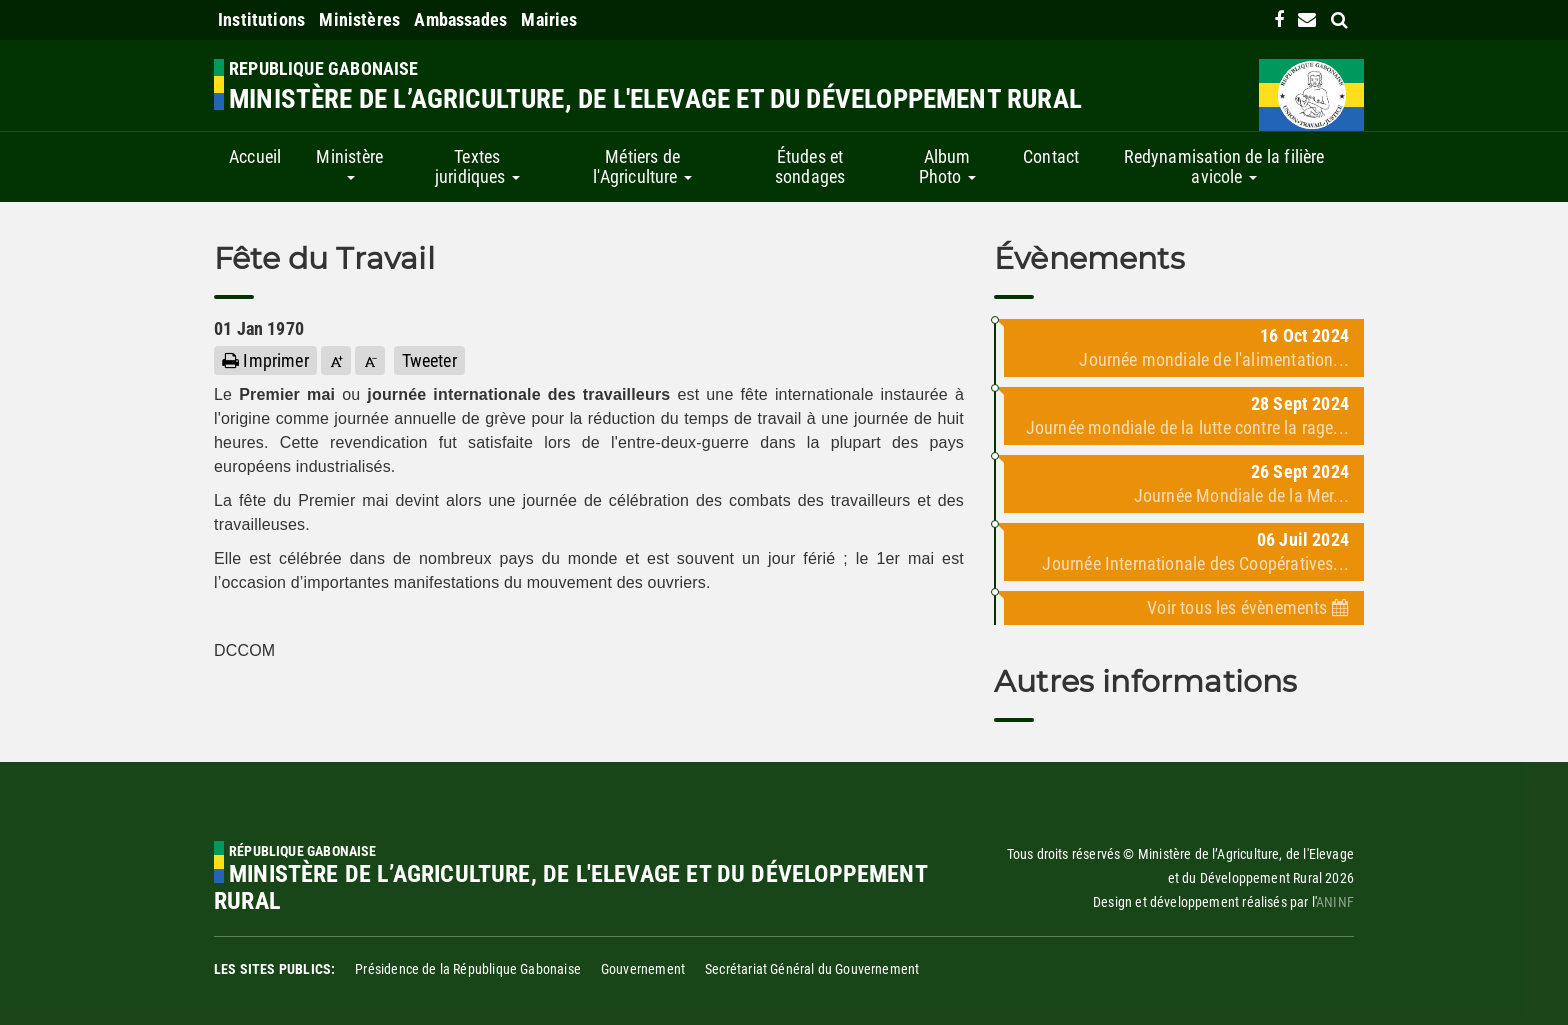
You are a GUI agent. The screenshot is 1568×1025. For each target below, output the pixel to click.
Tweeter (429, 360)
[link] (1279, 19)
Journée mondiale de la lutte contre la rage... (1187, 427)
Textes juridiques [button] (477, 166)
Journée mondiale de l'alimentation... (1214, 359)
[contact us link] (1307, 19)
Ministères (359, 19)
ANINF (1335, 902)
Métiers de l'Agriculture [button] (642, 166)
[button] (336, 360)
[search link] (1339, 19)
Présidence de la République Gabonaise (468, 969)
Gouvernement (643, 969)
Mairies (549, 19)
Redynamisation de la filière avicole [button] (1224, 166)
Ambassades (460, 19)
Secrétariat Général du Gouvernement (812, 969)
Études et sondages (810, 166)
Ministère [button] (349, 163)
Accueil (255, 156)
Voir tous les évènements (1248, 607)
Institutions (261, 19)
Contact (1051, 156)
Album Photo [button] (947, 166)
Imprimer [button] (265, 360)
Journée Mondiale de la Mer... (1241, 495)
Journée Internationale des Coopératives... (1195, 563)
